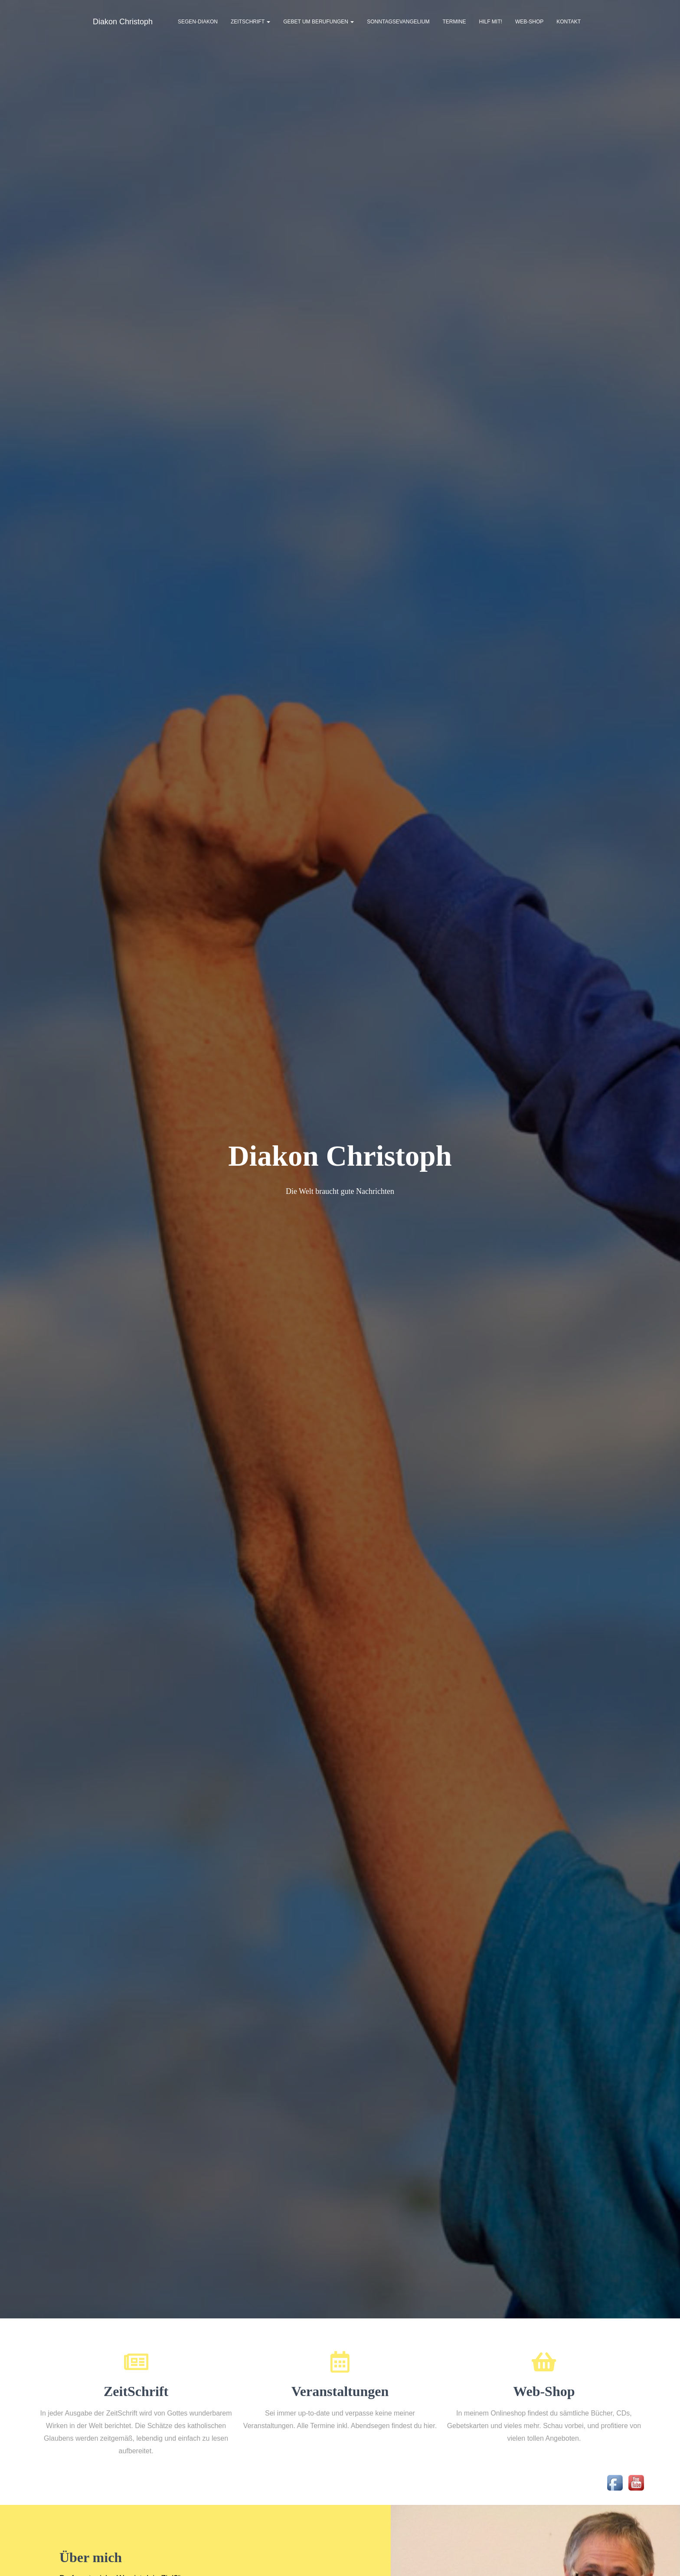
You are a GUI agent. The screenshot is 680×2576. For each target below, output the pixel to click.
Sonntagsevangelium (398, 22)
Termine (454, 22)
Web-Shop (529, 22)
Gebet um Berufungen (318, 22)
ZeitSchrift (250, 22)
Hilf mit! (490, 22)
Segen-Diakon (198, 22)
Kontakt (568, 22)
